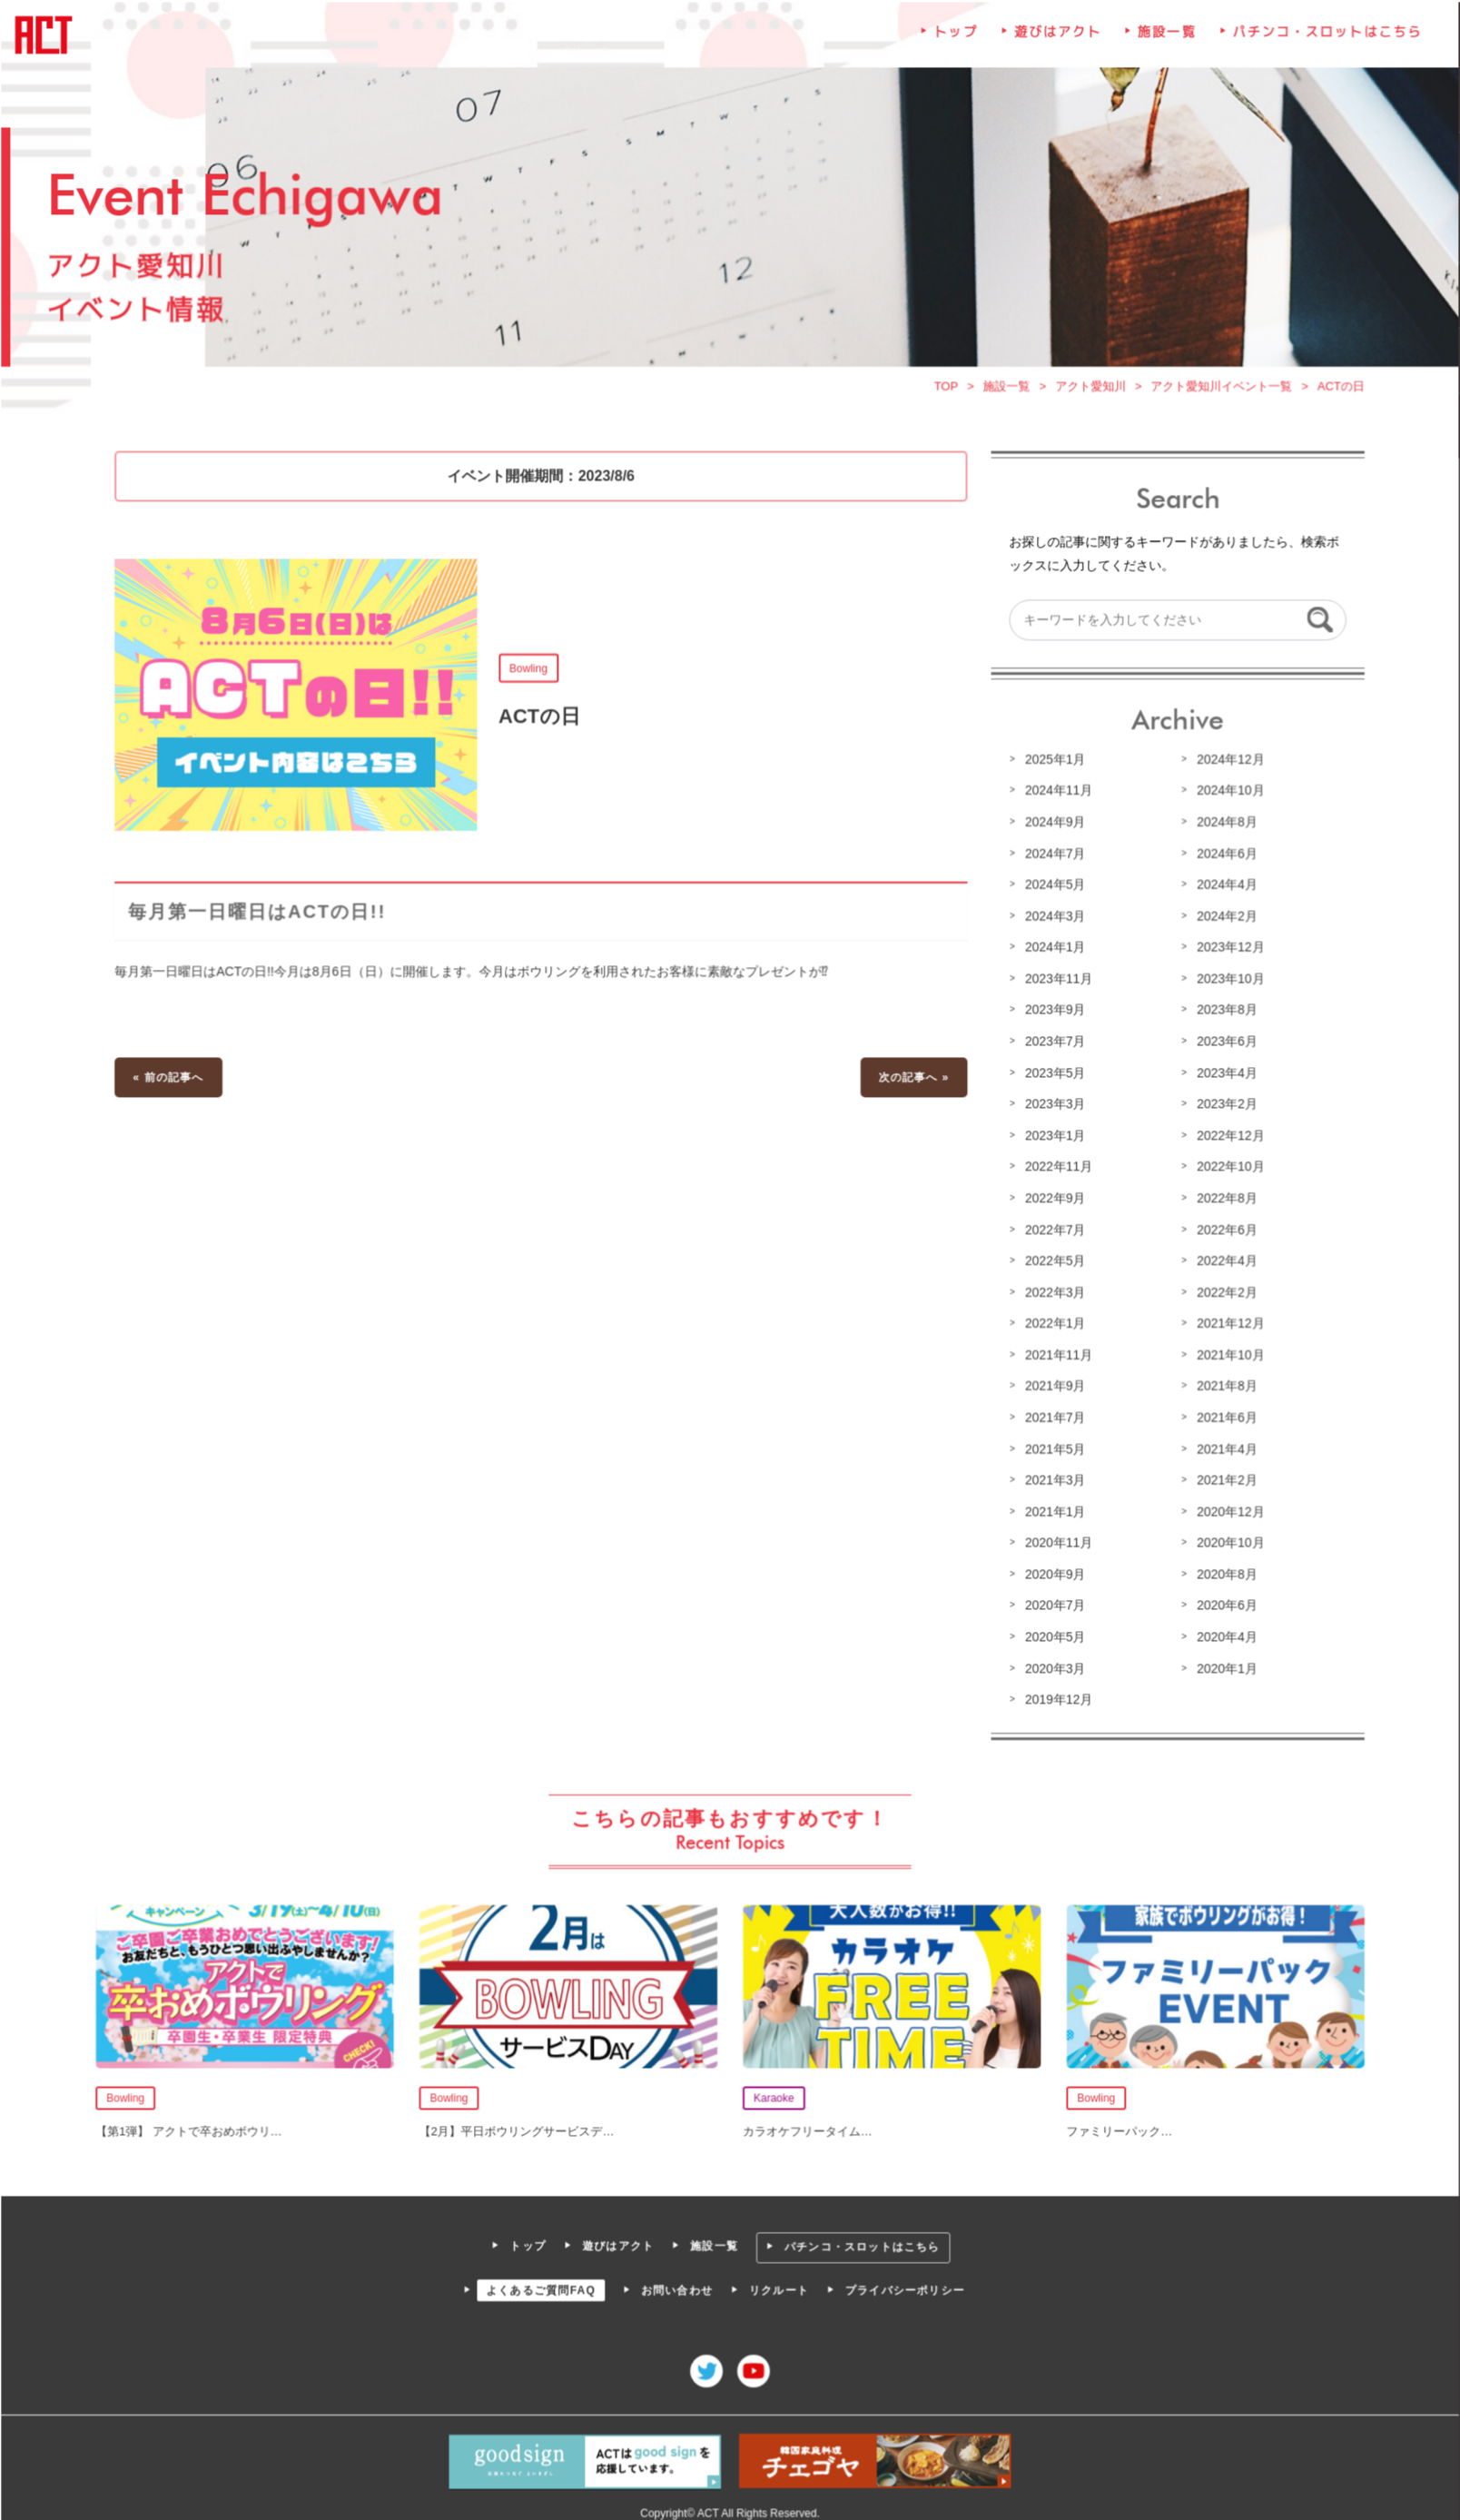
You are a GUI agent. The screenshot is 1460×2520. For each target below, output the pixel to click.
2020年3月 (1052, 1664)
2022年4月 (1223, 1260)
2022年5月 (1052, 1260)
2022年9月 (1052, 1198)
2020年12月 (1226, 1509)
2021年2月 (1223, 1478)
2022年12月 (1226, 1137)
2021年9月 (1052, 1385)
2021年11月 (1056, 1354)
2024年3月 (1052, 919)
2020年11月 (1056, 1540)
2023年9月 (1052, 1012)
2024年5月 (1052, 888)
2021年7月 (1052, 1416)
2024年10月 (1226, 794)
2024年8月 (1223, 825)
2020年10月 (1226, 1540)
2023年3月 (1052, 1105)
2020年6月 (1223, 1603)
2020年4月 (1223, 1633)
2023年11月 (1056, 981)
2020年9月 (1052, 1572)
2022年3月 (1052, 1292)
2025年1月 (1052, 763)
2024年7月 (1052, 857)
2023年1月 (1052, 1137)
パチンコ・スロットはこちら (1322, 41)
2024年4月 (1223, 888)
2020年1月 (1223, 1664)
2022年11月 (1056, 1168)
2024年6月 (1223, 857)
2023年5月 (1052, 1074)
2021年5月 (1052, 1447)
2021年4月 (1223, 1447)
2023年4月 (1223, 1074)
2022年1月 (1052, 1323)
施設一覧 (1164, 41)
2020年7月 (1052, 1603)
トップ (954, 41)
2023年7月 (1052, 1043)
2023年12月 (1226, 950)
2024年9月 (1052, 825)
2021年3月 (1052, 1478)
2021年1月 (1052, 1509)
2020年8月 (1223, 1572)
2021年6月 (1223, 1416)
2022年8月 (1223, 1198)
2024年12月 (1226, 763)
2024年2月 (1223, 919)
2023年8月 (1223, 1012)
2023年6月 (1223, 1043)
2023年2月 (1223, 1105)
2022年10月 (1226, 1168)
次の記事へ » (912, 1078)
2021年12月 (1226, 1323)
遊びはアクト (1055, 41)
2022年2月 (1223, 1292)
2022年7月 (1052, 1229)
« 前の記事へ (173, 1078)
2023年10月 (1226, 981)
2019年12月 (1056, 1695)
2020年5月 (1052, 1633)
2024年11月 (1056, 794)
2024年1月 (1052, 950)
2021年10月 (1226, 1354)
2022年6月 (1223, 1229)
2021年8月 (1223, 1385)
